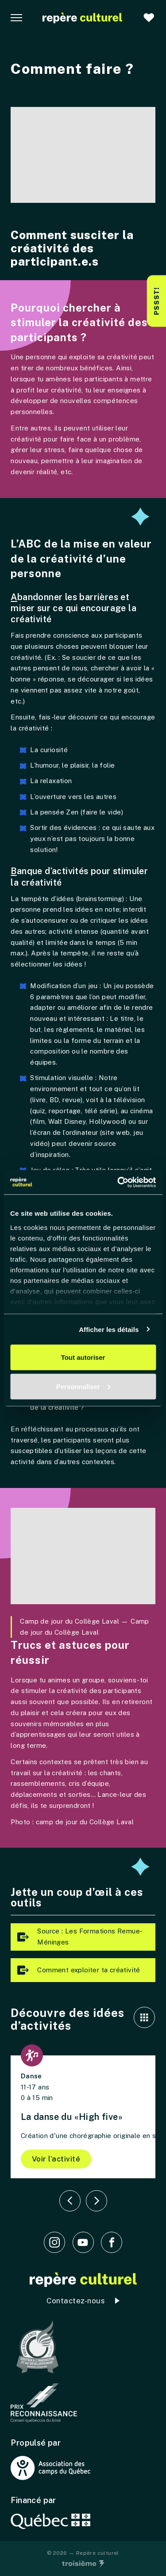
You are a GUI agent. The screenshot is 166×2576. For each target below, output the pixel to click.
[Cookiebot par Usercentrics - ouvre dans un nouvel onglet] (118, 1182)
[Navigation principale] (16, 17)
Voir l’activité (56, 2158)
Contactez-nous (75, 2300)
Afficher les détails (109, 1329)
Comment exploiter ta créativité (76, 1970)
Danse (31, 2076)
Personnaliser (83, 1386)
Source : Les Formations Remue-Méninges (78, 1936)
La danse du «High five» (72, 2117)
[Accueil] (82, 18)
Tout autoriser (83, 1357)
